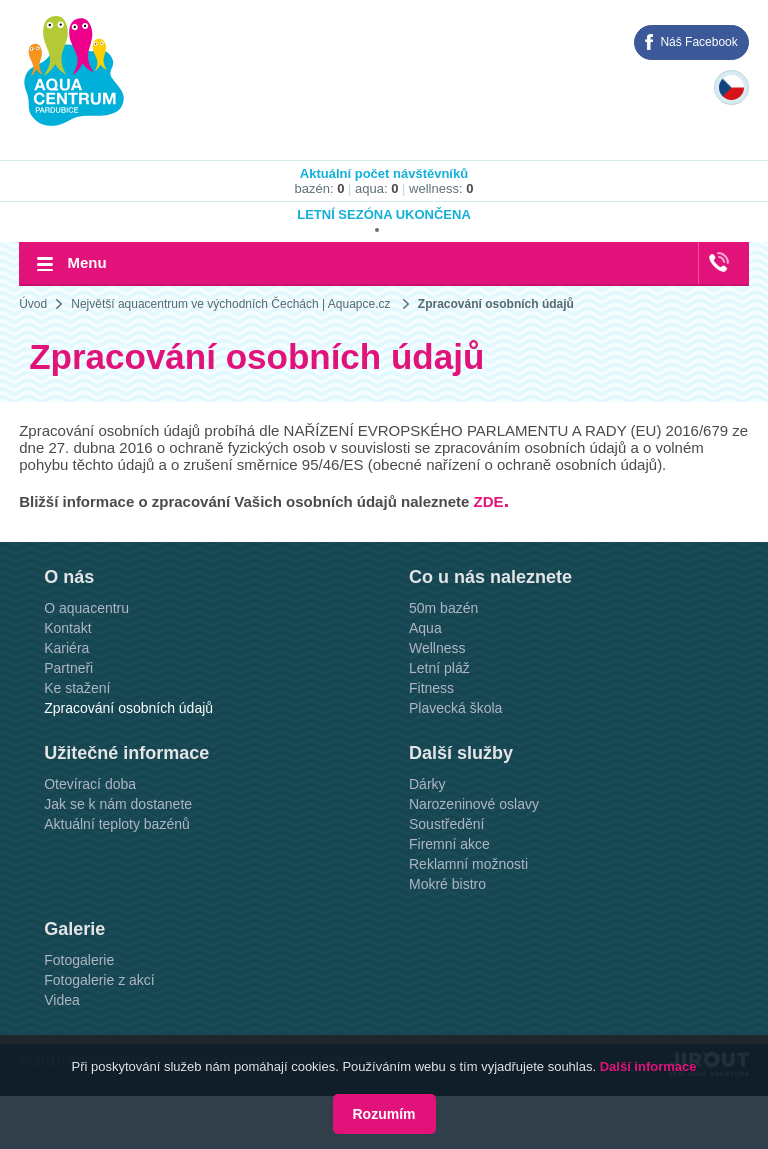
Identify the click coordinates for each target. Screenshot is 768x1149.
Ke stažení (77, 688)
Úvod (33, 304)
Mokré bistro (447, 884)
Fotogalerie (79, 960)
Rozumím (384, 1114)
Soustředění (447, 824)
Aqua (425, 628)
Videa (62, 1000)
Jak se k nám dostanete (118, 804)
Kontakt (67, 628)
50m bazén (443, 608)
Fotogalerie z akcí (99, 980)
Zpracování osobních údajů (496, 304)
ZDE (489, 501)
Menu (86, 262)
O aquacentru (86, 608)
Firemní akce (449, 844)
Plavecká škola (455, 708)
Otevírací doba (90, 784)
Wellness (437, 648)
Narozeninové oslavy (474, 804)
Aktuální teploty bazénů (117, 824)
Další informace (648, 1066)
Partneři (68, 668)
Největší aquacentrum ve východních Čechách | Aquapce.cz (230, 304)
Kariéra (66, 648)
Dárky (427, 784)
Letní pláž (439, 668)
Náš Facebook (698, 42)
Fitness (431, 688)
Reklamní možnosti (468, 864)
